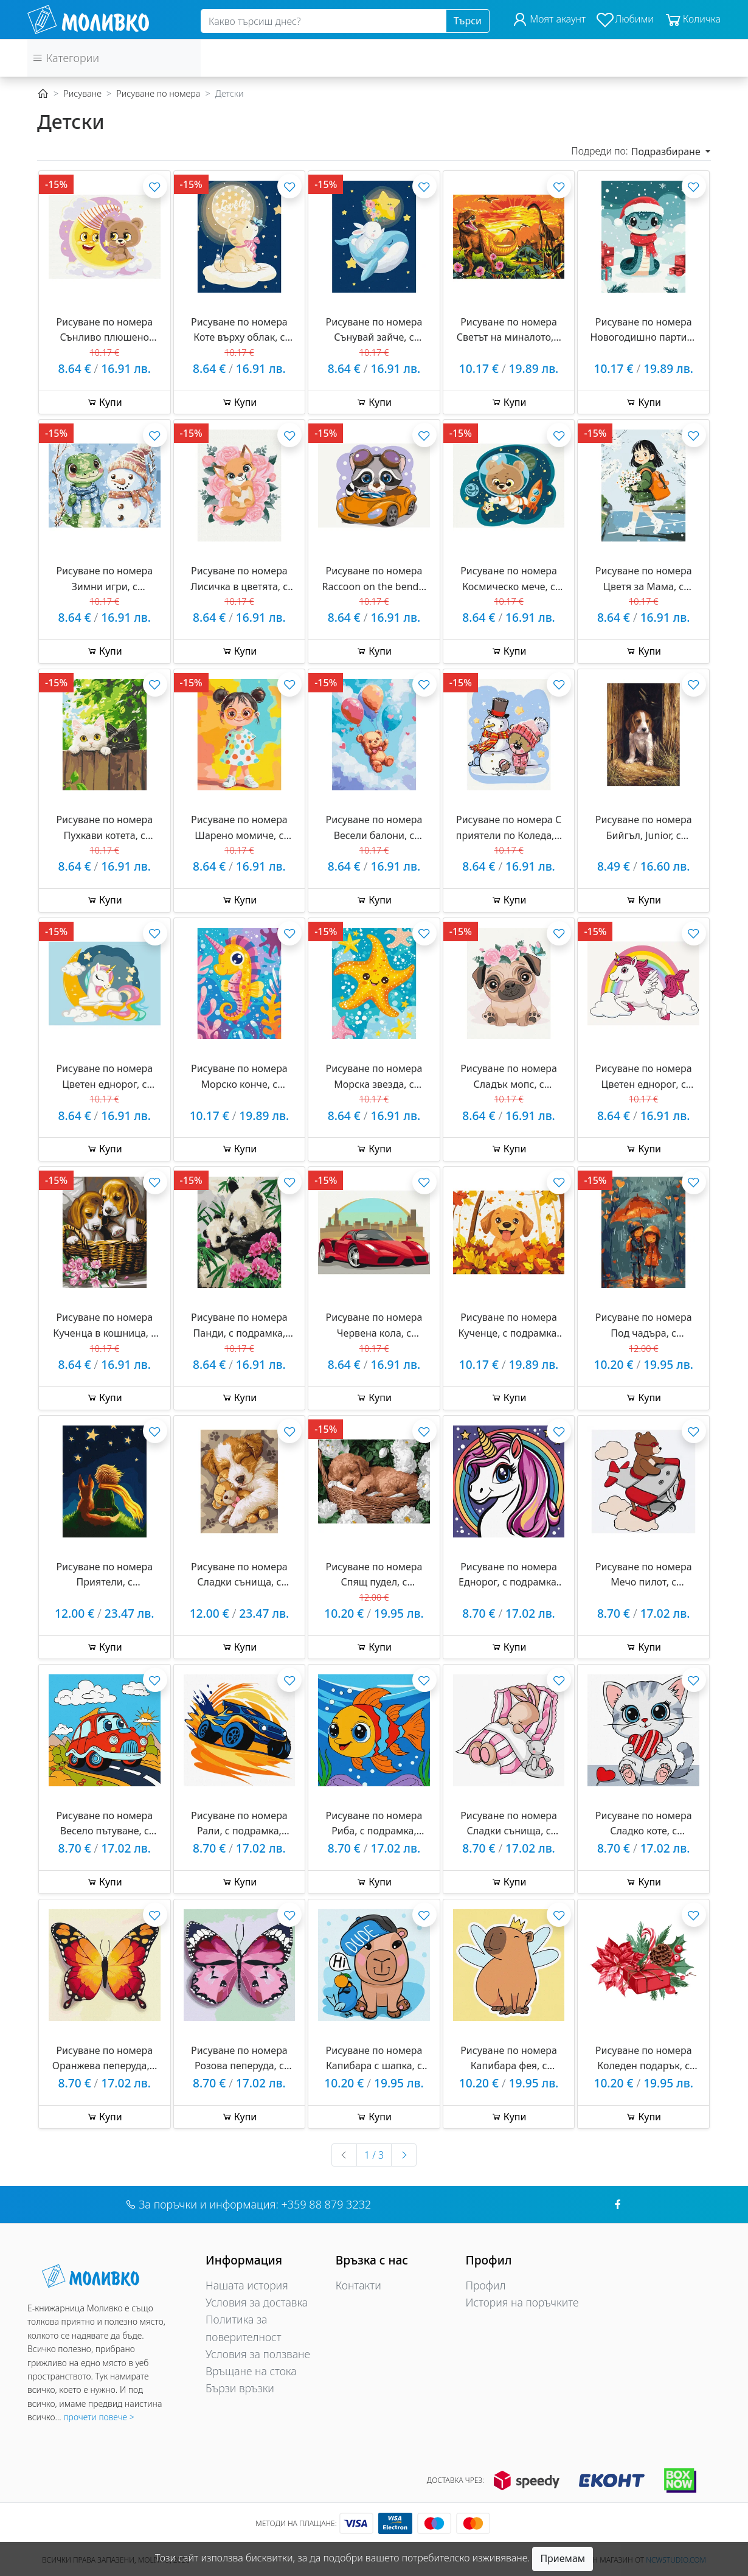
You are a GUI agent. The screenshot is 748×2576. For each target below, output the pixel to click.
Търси (468, 20)
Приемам (562, 2558)
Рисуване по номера (158, 93)
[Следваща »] (404, 2155)
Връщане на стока (251, 2371)
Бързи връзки (240, 2388)
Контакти (358, 2285)
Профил (486, 2285)
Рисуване (82, 93)
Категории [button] (65, 57)
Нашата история (247, 2285)
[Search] (323, 21)
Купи (104, 402)
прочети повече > (98, 2417)
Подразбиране (667, 151)
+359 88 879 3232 (327, 2204)
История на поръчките (522, 2302)
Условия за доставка (257, 2302)
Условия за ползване (258, 2354)
